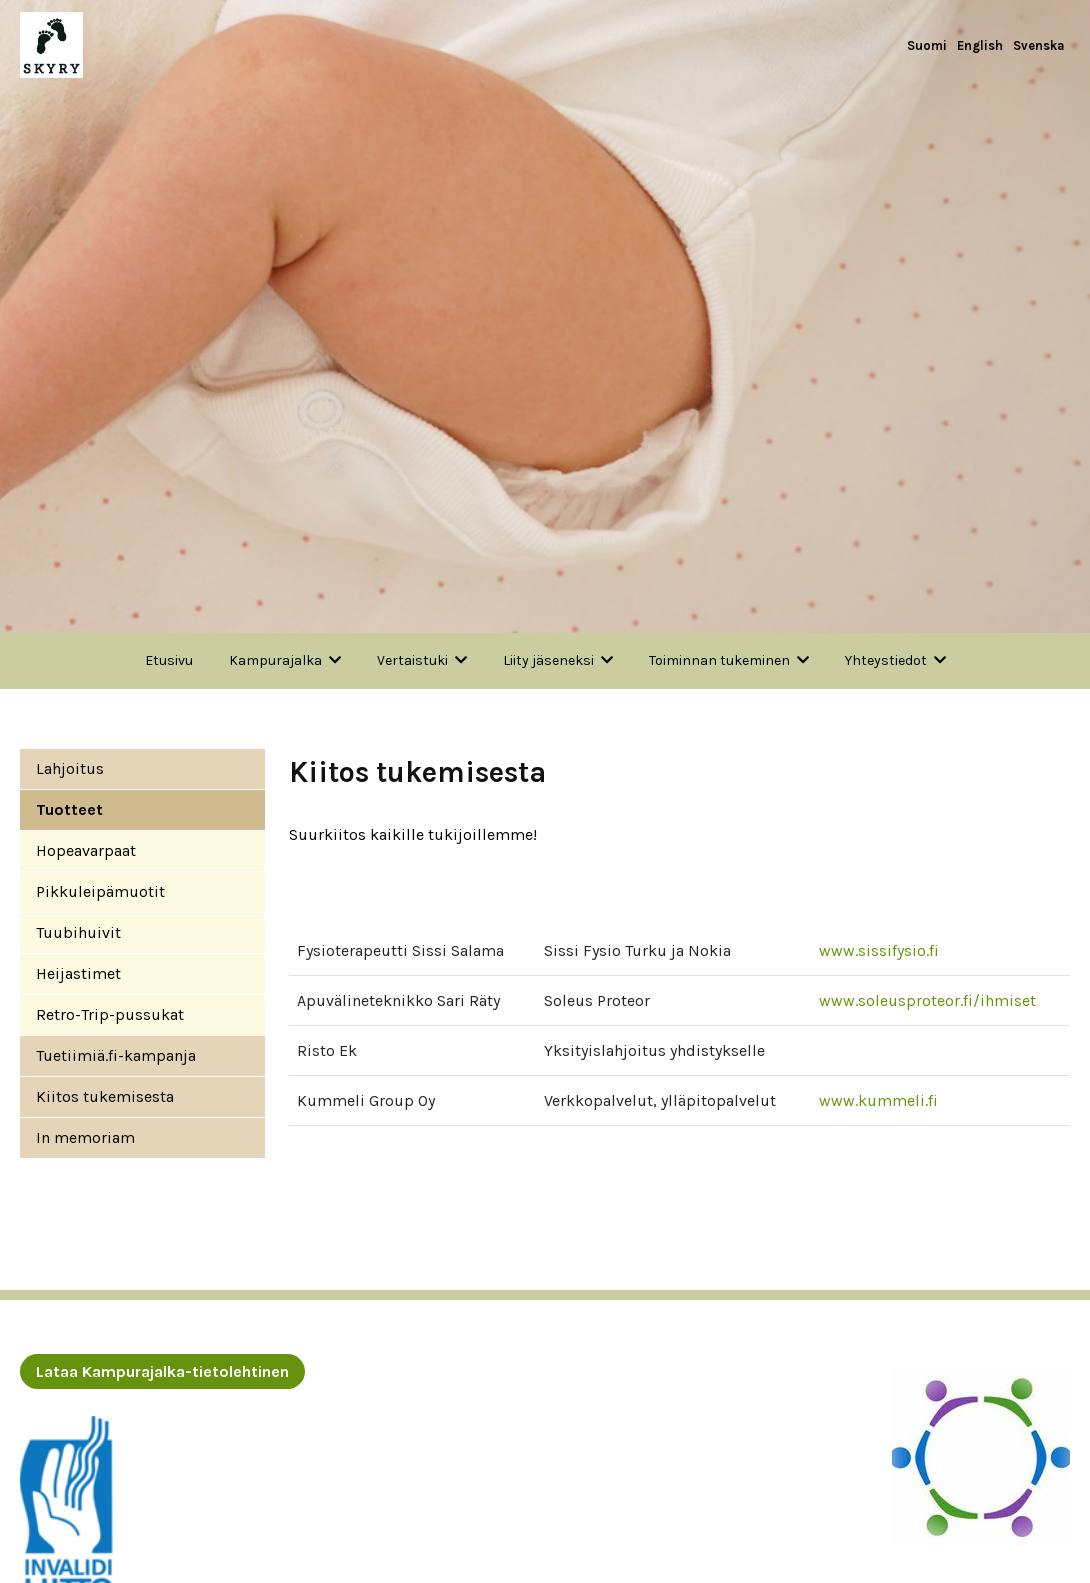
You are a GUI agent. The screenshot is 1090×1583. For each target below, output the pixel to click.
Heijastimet (78, 973)
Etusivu (169, 660)
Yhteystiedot (886, 660)
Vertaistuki (412, 660)
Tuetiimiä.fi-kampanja (116, 1055)
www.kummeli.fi (878, 1100)
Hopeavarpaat (86, 850)
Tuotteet (69, 809)
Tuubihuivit (78, 932)
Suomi (927, 45)
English (980, 45)
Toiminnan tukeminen (719, 660)
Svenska (1039, 45)
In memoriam (85, 1137)
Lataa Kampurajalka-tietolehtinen (162, 1371)
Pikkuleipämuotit (100, 891)
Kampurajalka (275, 660)
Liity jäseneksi (548, 660)
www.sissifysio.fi (879, 950)
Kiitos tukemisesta (105, 1096)
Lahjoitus (70, 768)
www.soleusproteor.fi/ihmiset (927, 1000)
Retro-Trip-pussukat (110, 1014)
